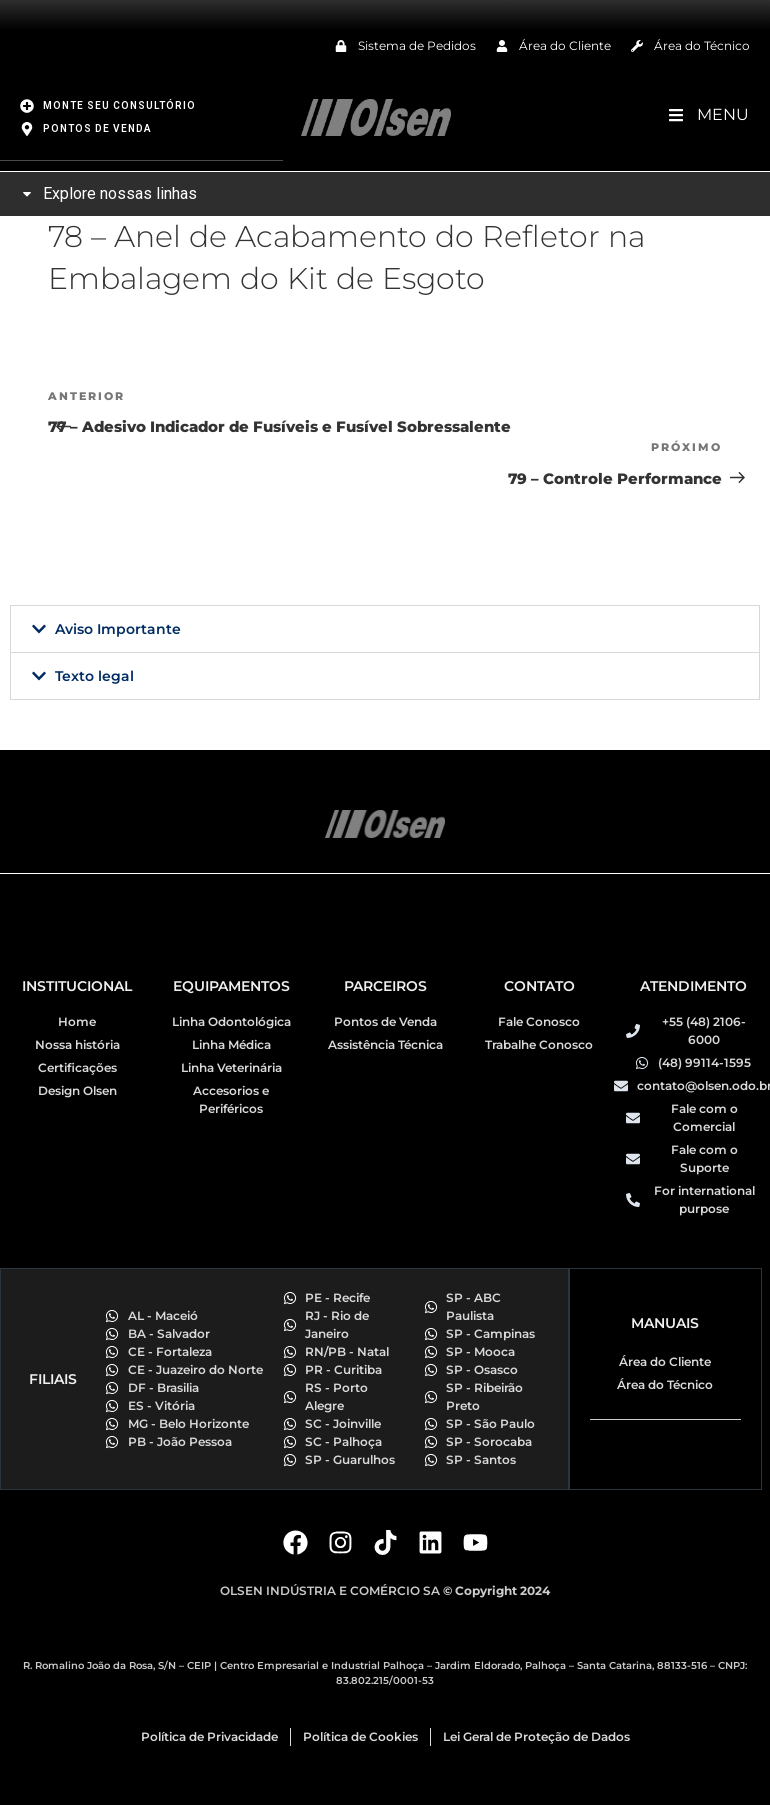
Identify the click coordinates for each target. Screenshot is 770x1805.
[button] (385, 628)
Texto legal (94, 675)
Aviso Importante (118, 628)
